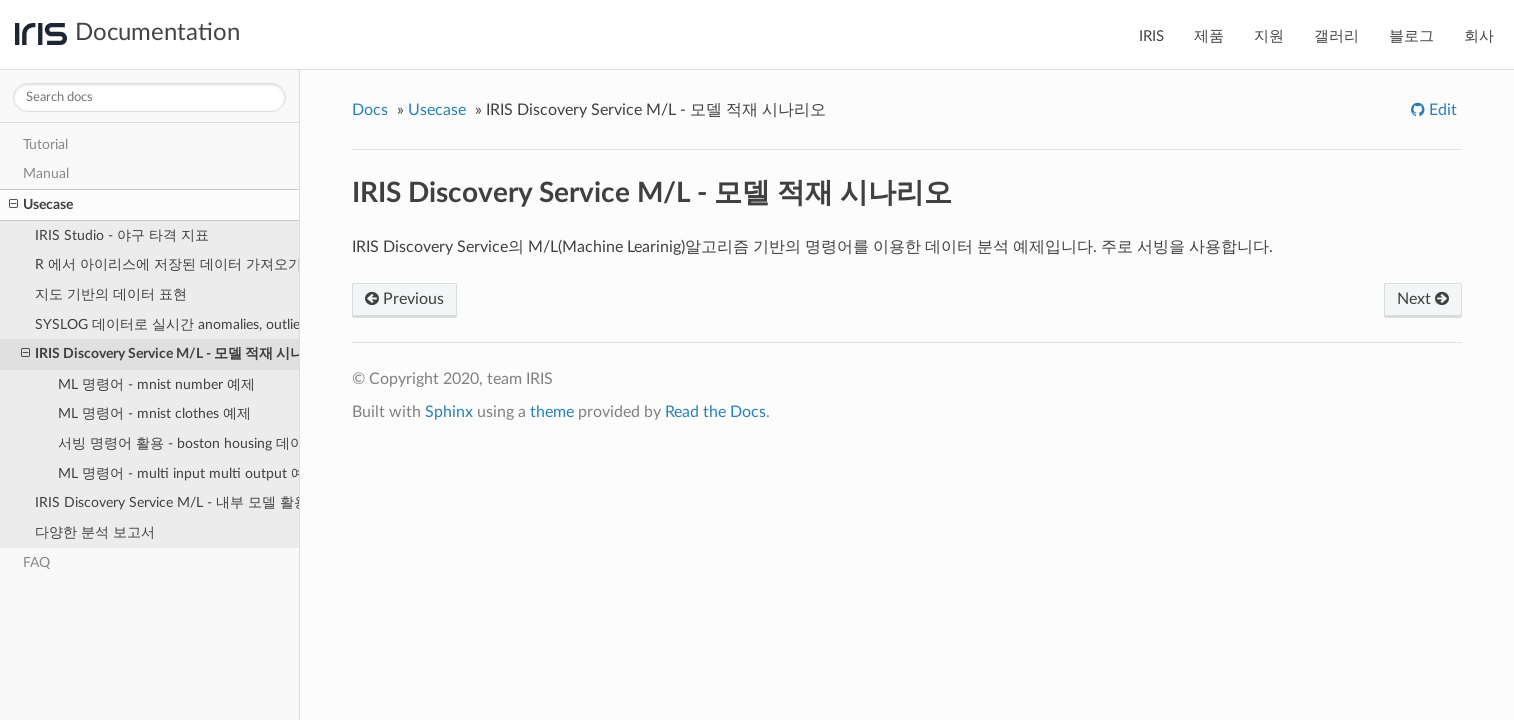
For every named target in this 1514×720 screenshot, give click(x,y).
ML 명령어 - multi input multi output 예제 (179, 473)
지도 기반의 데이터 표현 (111, 294)
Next (1423, 299)
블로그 (1411, 36)
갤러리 (1336, 36)
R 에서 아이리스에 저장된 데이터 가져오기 (167, 264)
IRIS (1151, 36)
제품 (1209, 36)
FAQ (36, 562)
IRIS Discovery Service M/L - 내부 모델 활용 (167, 502)
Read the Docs (715, 412)
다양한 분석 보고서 (95, 532)
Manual (46, 173)
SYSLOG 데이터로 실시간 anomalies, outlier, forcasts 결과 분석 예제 (167, 324)
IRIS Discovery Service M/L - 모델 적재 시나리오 (160, 354)
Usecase (41, 205)
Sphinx (449, 412)
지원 (1269, 36)
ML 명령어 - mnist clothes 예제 (154, 413)
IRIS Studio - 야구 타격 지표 (122, 235)
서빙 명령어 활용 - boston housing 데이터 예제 (179, 443)
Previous (404, 299)
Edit (1441, 110)
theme (552, 412)
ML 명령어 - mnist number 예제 (156, 384)
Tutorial (45, 144)
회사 (1479, 36)
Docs (370, 110)
